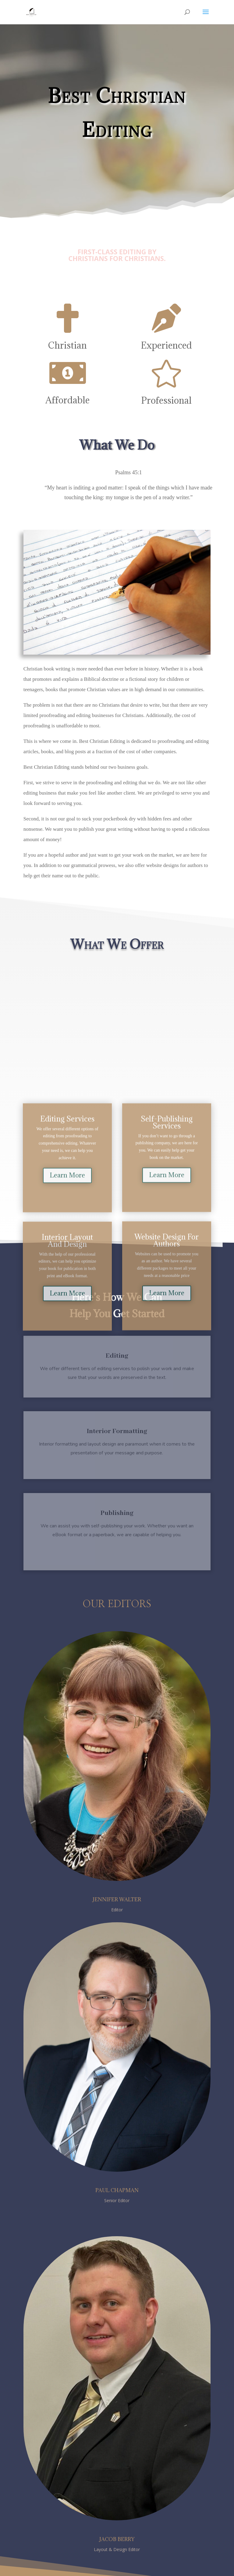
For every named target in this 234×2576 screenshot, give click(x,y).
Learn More (67, 1182)
